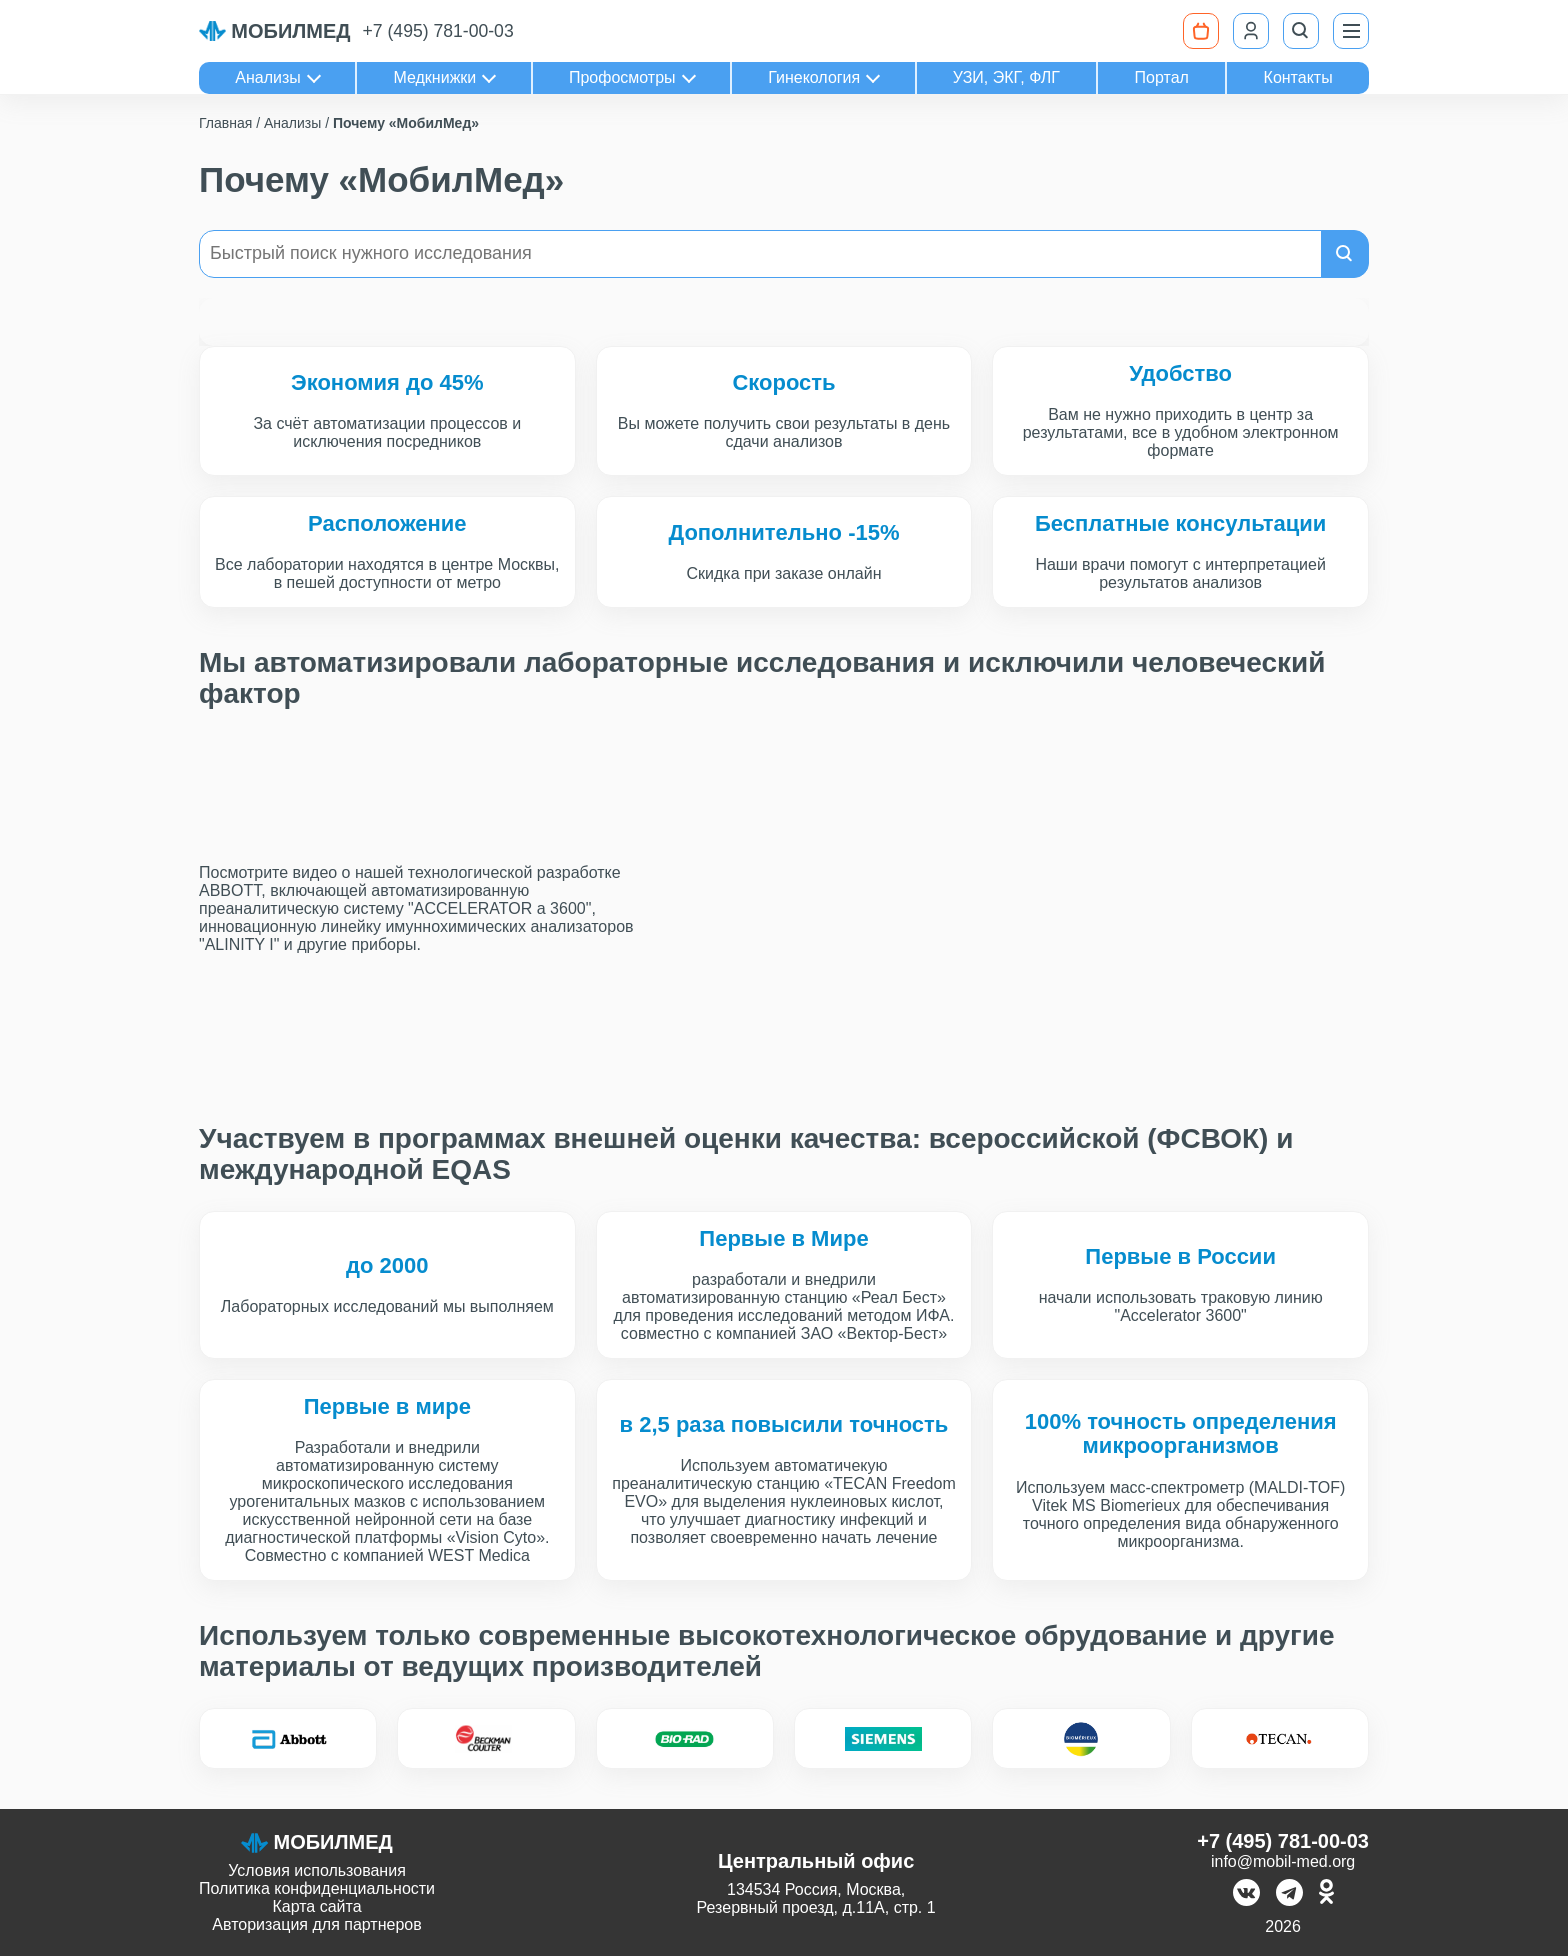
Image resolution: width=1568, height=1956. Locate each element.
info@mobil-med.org (1283, 1861)
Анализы (268, 77)
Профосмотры (622, 77)
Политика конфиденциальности (317, 1888)
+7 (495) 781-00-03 (438, 31)
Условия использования (317, 1870)
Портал (1162, 77)
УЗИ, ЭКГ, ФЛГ (1006, 77)
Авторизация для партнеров (316, 1924)
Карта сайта (316, 1906)
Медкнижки (434, 77)
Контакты (1298, 77)
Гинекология (814, 77)
